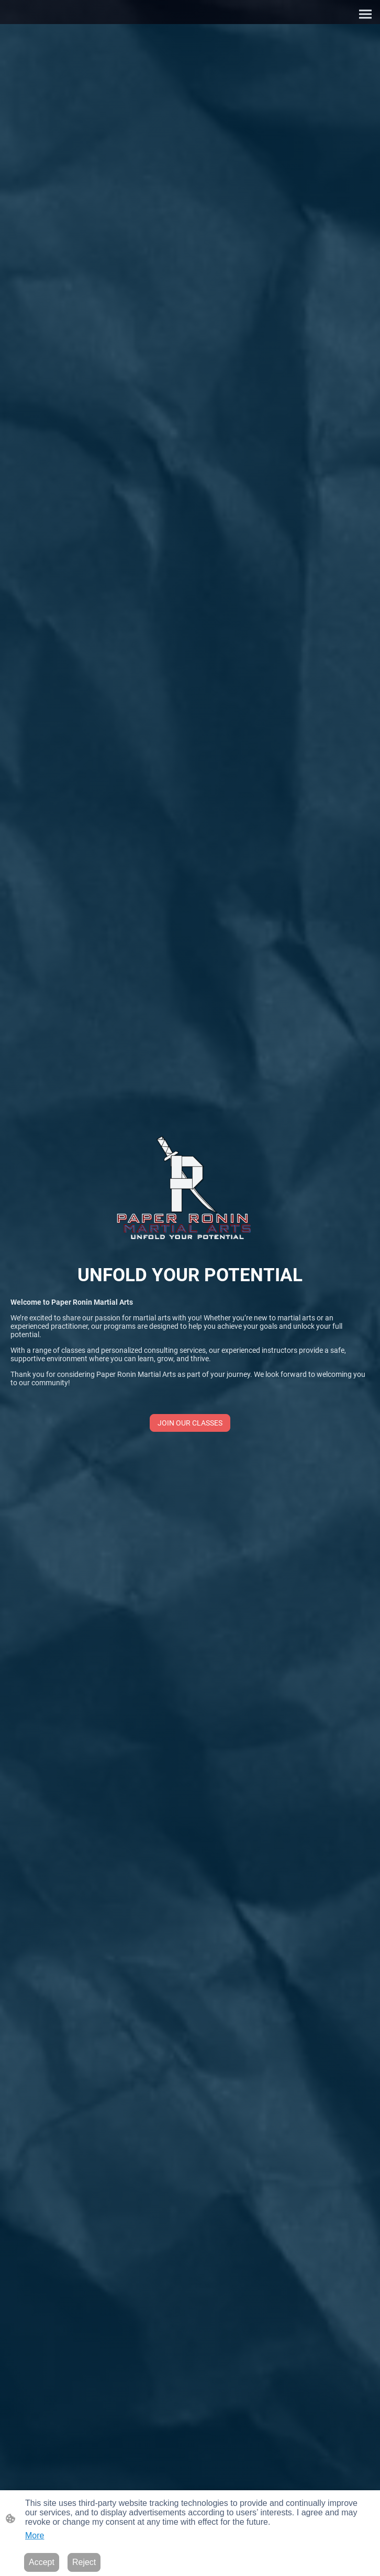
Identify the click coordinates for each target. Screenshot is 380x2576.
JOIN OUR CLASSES (190, 1423)
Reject (84, 2562)
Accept (41, 2562)
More (34, 2535)
